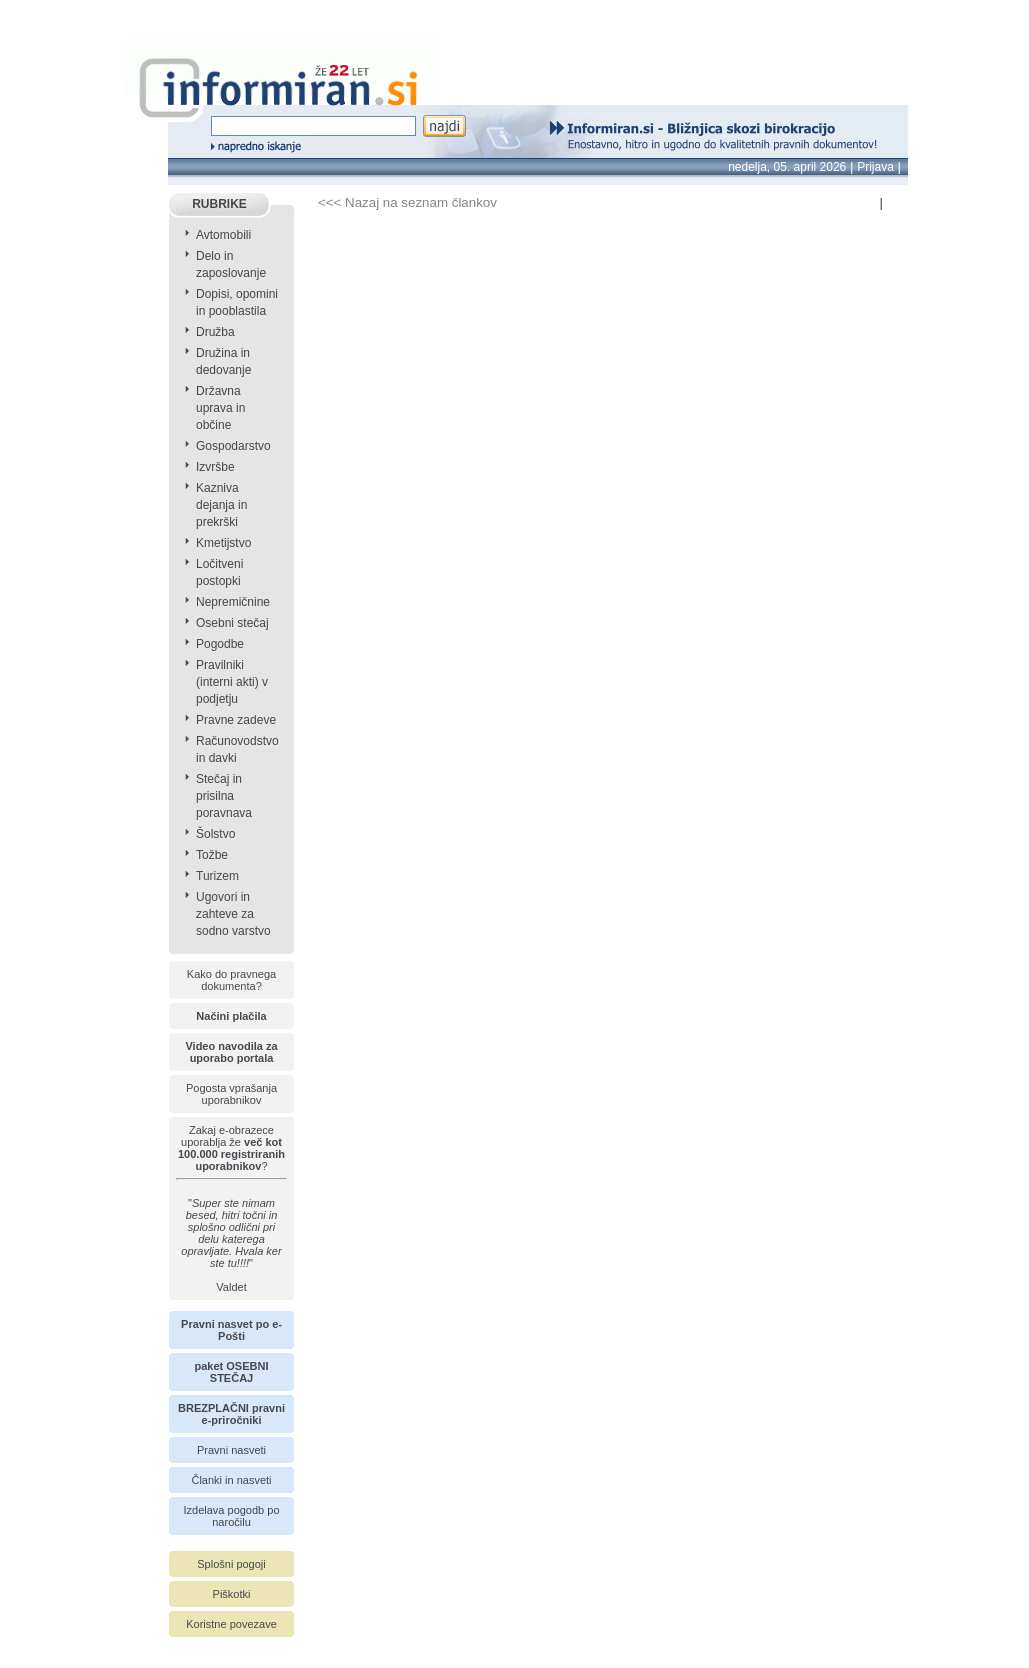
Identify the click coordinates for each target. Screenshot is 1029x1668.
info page (27, 11)
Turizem (217, 876)
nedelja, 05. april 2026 (787, 167)
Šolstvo (215, 834)
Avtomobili (223, 235)
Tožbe (212, 855)
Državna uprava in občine (220, 408)
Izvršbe (215, 467)
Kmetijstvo (223, 543)
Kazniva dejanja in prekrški (221, 505)
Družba (215, 332)
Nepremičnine (233, 602)
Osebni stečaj (232, 623)
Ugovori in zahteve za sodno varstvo (233, 914)
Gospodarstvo (233, 446)
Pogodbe (220, 644)
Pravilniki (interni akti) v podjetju (232, 682)
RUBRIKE (219, 204)
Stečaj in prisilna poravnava (224, 796)
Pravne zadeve (236, 720)
